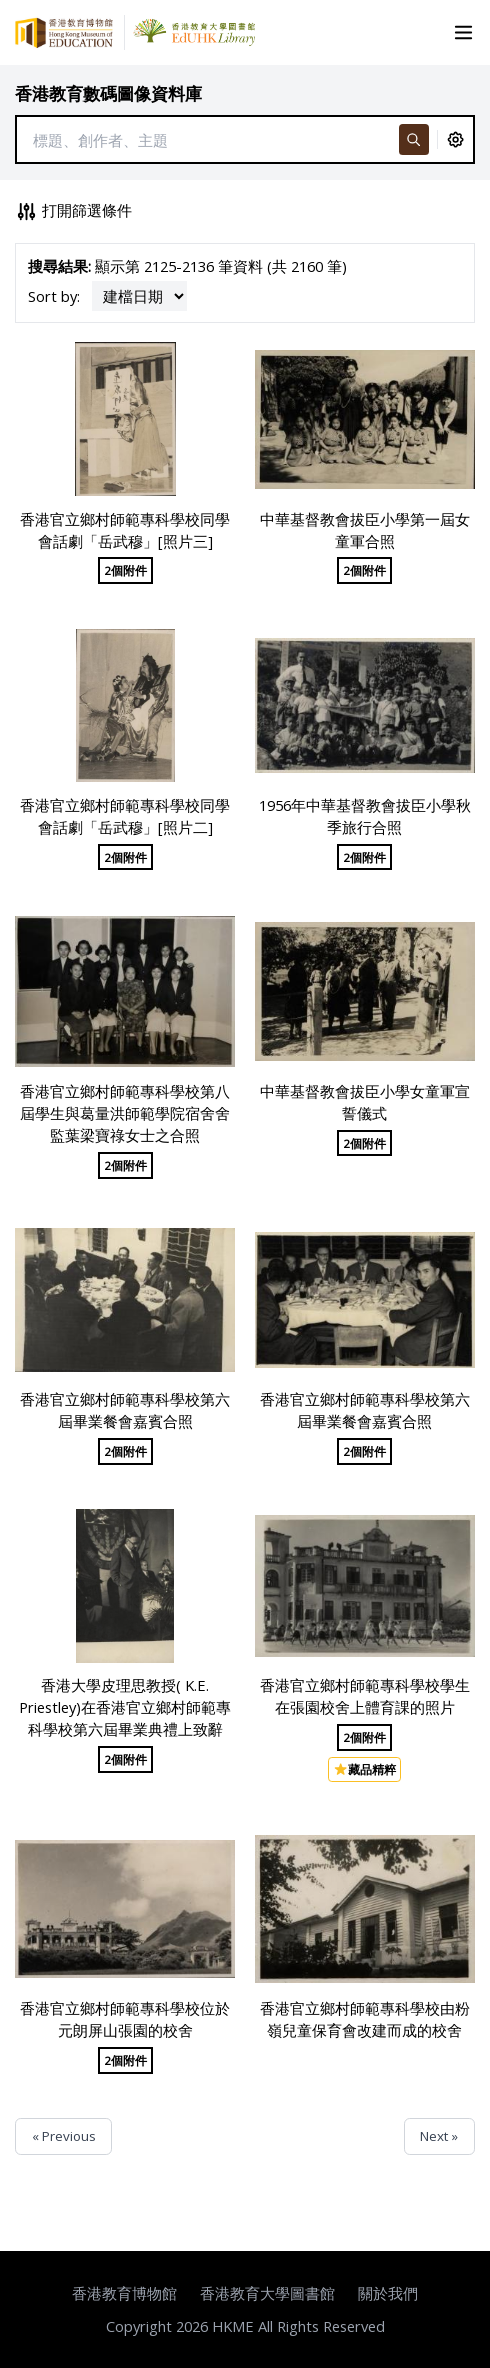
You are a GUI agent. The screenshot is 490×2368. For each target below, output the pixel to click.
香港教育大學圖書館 (267, 2293)
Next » (439, 2136)
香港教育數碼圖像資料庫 (108, 93)
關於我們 (388, 2293)
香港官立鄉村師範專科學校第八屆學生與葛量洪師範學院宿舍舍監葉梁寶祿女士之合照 (125, 1113)
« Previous (64, 2136)
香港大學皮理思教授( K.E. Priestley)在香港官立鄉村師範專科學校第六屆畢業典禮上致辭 (125, 1707)
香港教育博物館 (124, 2293)
